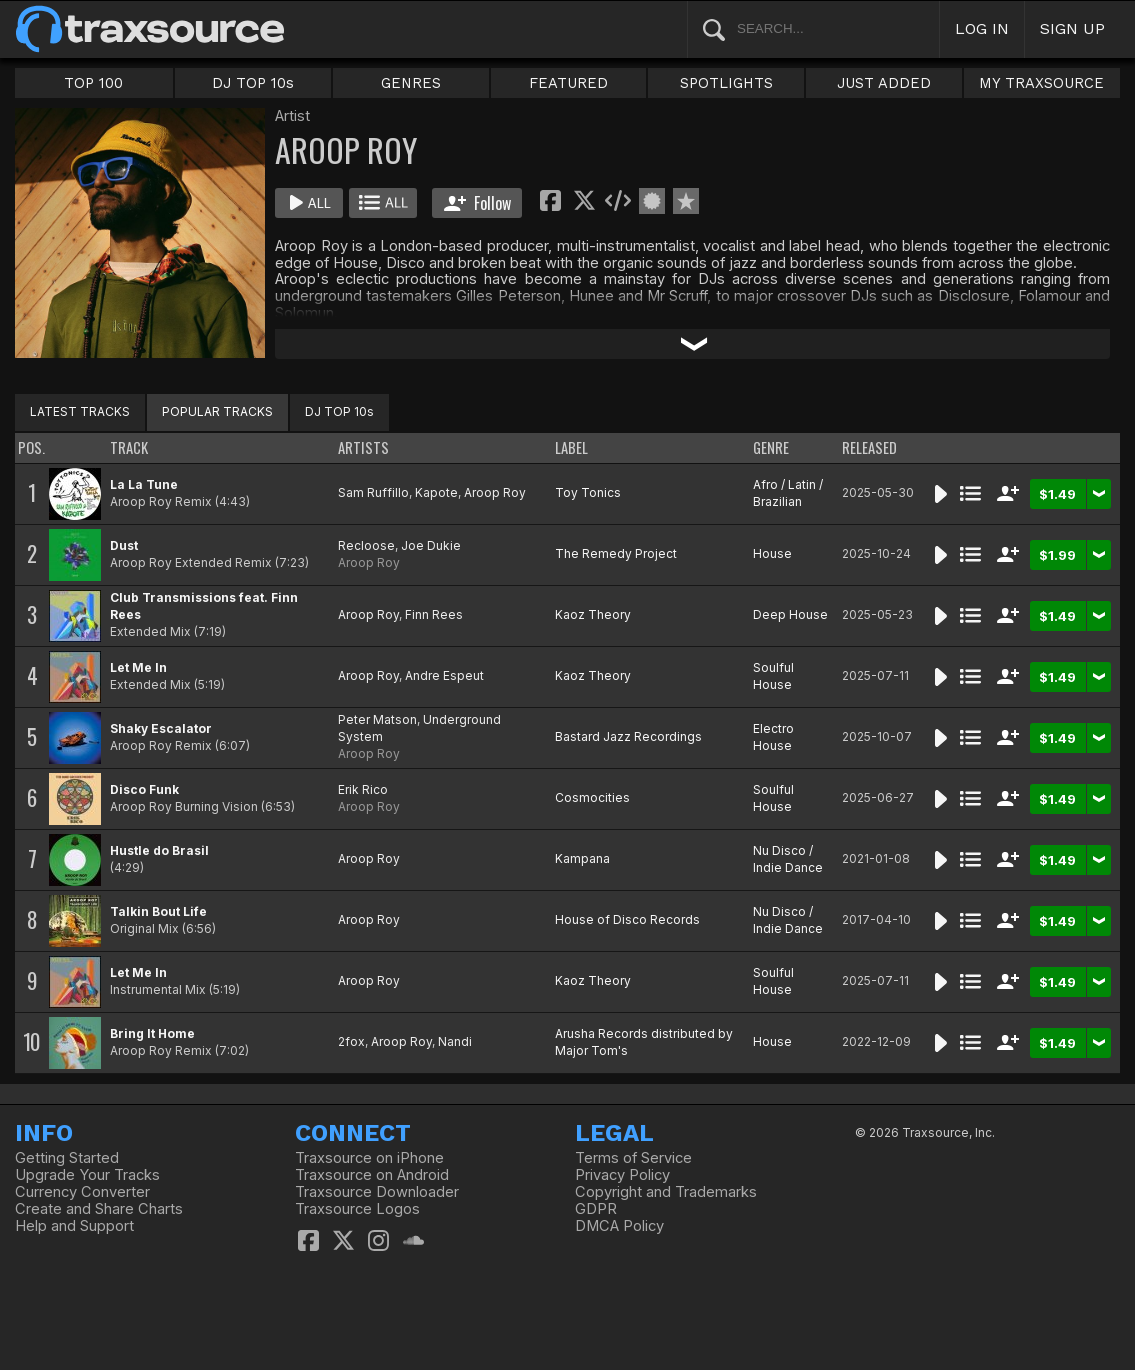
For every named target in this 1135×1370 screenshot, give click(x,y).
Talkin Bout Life (158, 911)
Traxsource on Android (372, 1175)
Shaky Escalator (161, 728)
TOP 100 (93, 83)
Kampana (582, 858)
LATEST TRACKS (80, 411)
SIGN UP (1072, 28)
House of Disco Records (627, 919)
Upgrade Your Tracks (87, 1175)
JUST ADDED (884, 83)
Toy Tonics (588, 492)
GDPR (596, 1209)
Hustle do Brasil (159, 850)
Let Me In (138, 667)
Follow (477, 203)
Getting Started (67, 1158)
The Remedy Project (616, 553)
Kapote (436, 492)
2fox (351, 1041)
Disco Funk (144, 789)
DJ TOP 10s (253, 83)
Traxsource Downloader (377, 1192)
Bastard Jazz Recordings (628, 736)
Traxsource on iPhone (369, 1158)
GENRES (411, 83)
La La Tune (144, 484)
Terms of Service (633, 1158)
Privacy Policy (622, 1175)
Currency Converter (82, 1192)
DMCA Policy (619, 1226)
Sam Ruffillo (373, 492)
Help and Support (74, 1226)
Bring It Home (152, 1033)
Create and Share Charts (99, 1209)
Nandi (455, 1041)
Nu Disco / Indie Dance (788, 859)
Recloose (366, 545)
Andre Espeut (444, 675)
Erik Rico (363, 789)
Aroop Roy (495, 492)
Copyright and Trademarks (666, 1192)
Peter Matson (377, 719)
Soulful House (773, 676)
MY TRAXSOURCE (1041, 83)
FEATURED (568, 83)
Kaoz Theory (593, 614)
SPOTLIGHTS (726, 83)
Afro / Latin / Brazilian (788, 493)
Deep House (790, 614)
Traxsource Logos (357, 1209)
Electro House (773, 737)
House (772, 553)
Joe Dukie (431, 545)
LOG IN (982, 28)
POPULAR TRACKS (217, 411)
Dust (124, 545)
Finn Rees (434, 614)
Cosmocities (592, 797)
